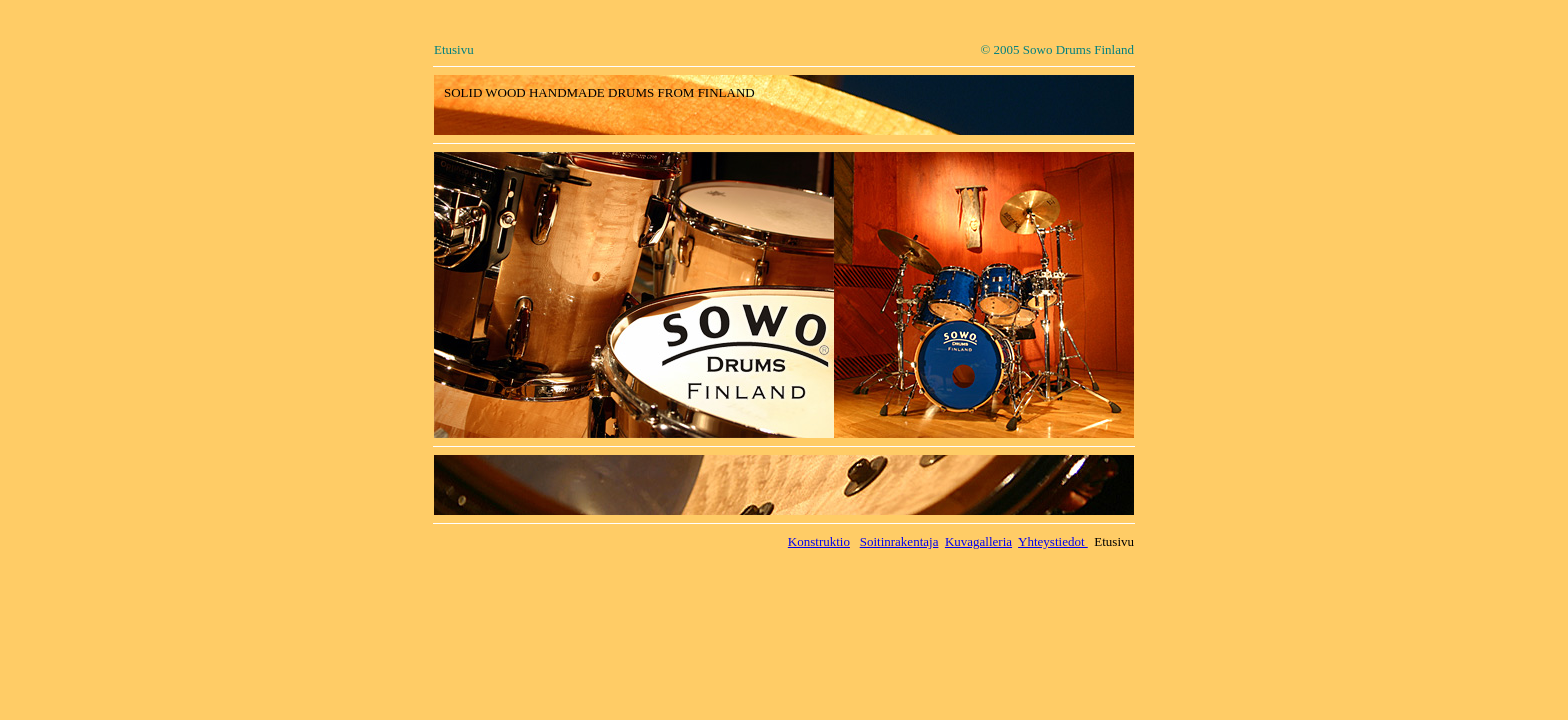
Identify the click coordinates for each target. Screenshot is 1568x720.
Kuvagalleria (978, 541)
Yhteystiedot (1053, 541)
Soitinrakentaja (899, 541)
